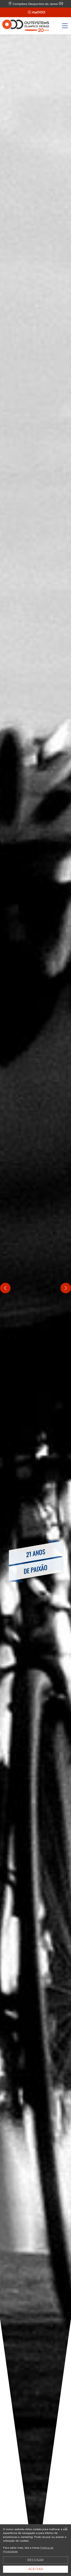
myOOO (35, 12)
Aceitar (35, 2569)
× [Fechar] (66, 2528)
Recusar (35, 2560)
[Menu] (65, 26)
